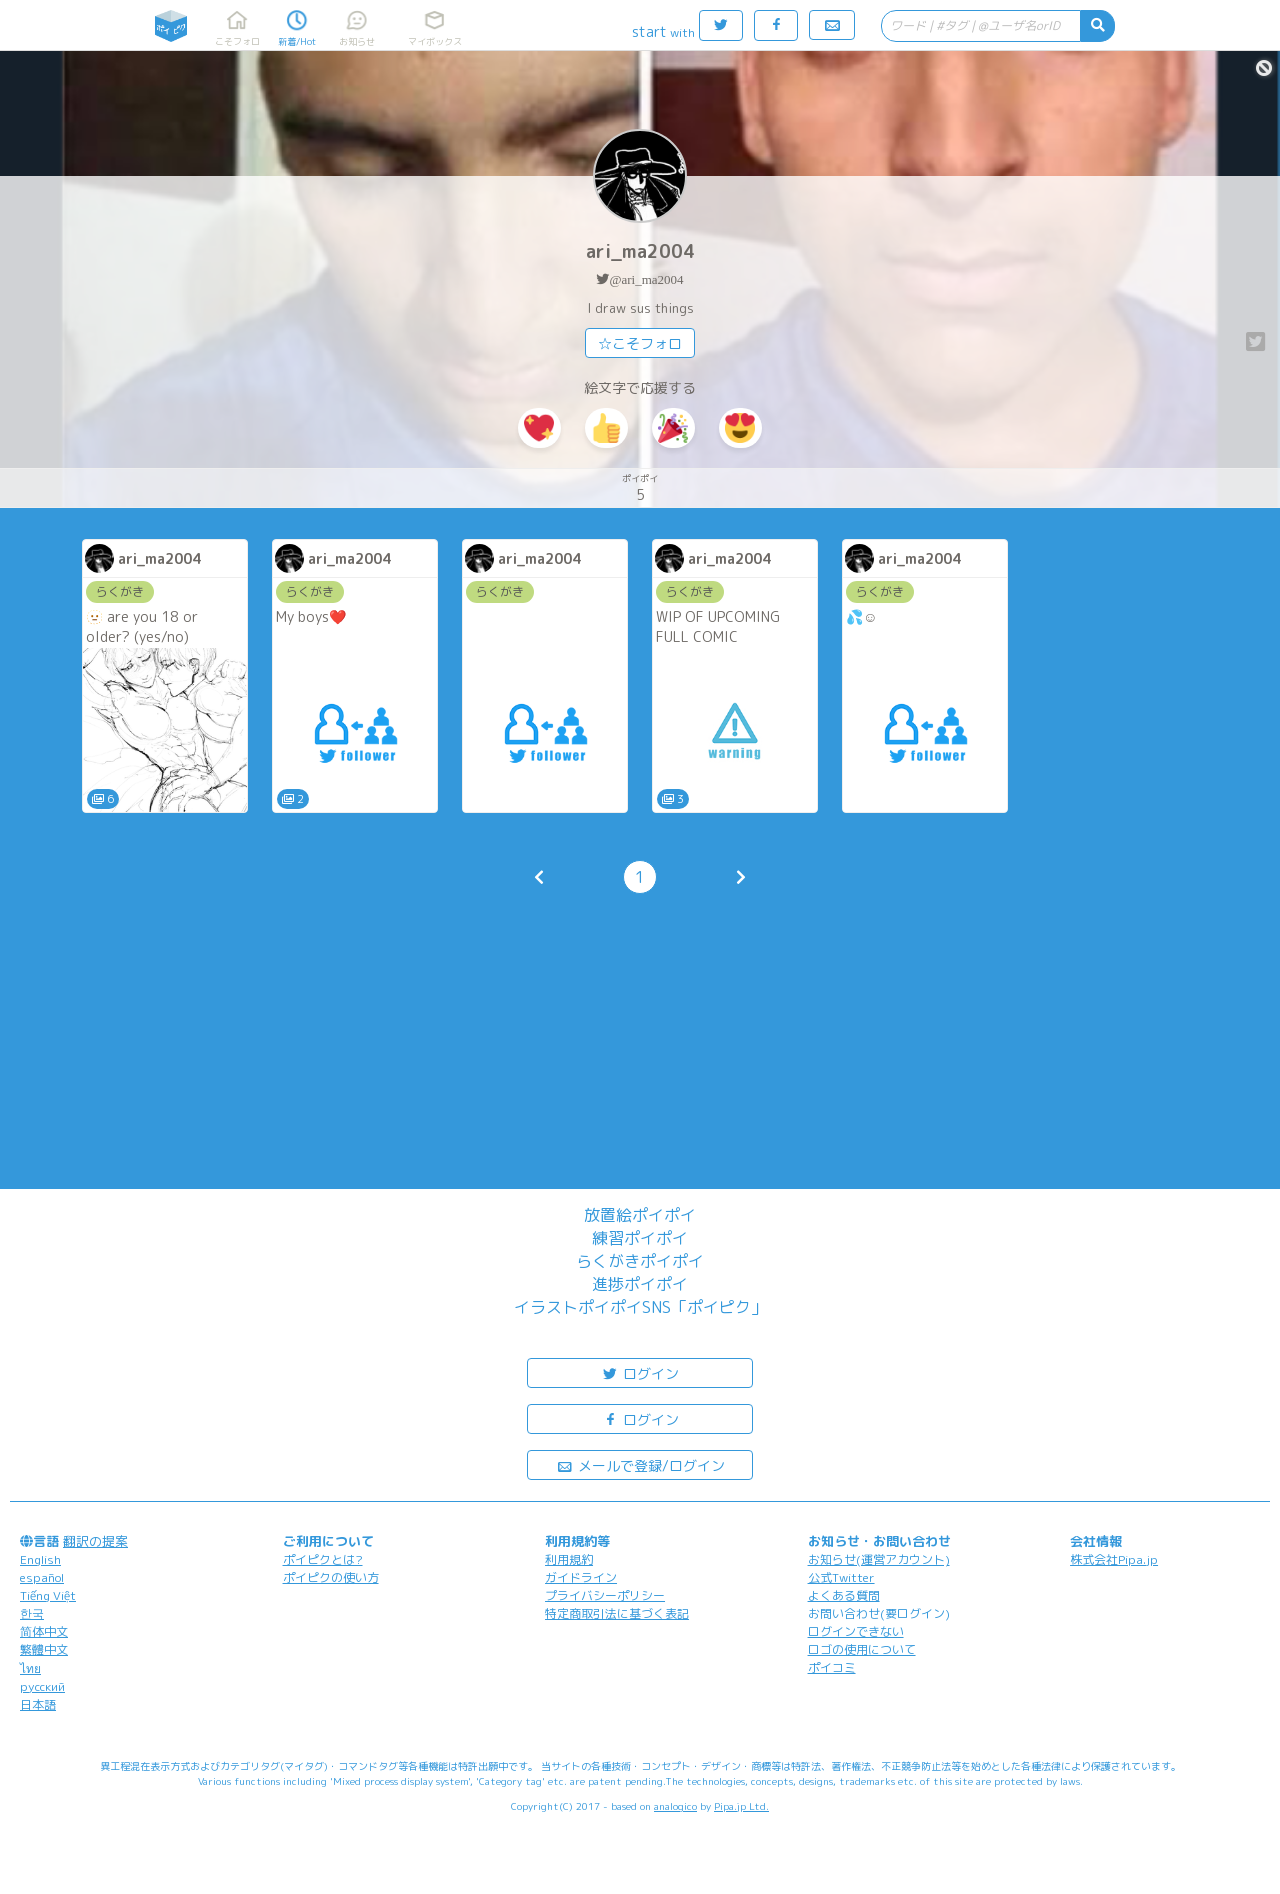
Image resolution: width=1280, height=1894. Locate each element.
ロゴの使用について (862, 1649)
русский (42, 1686)
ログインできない (856, 1631)
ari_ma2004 (640, 251)
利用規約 (569, 1559)
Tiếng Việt (48, 1595)
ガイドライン (581, 1577)
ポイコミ (832, 1667)
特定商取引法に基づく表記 (617, 1613)
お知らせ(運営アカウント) (879, 1559)
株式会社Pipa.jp (1114, 1559)
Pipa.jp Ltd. (741, 1806)
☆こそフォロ (640, 343)
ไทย (30, 1668)
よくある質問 (844, 1595)
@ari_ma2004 (646, 279)
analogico (675, 1806)
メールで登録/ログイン (640, 1464)
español (42, 1577)
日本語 (38, 1704)
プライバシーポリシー (605, 1595)
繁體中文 (44, 1649)
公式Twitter (841, 1577)
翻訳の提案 (95, 1541)
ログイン (640, 1372)
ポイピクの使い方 (331, 1577)
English (40, 1559)
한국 (32, 1613)
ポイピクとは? (323, 1559)
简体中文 (44, 1631)
